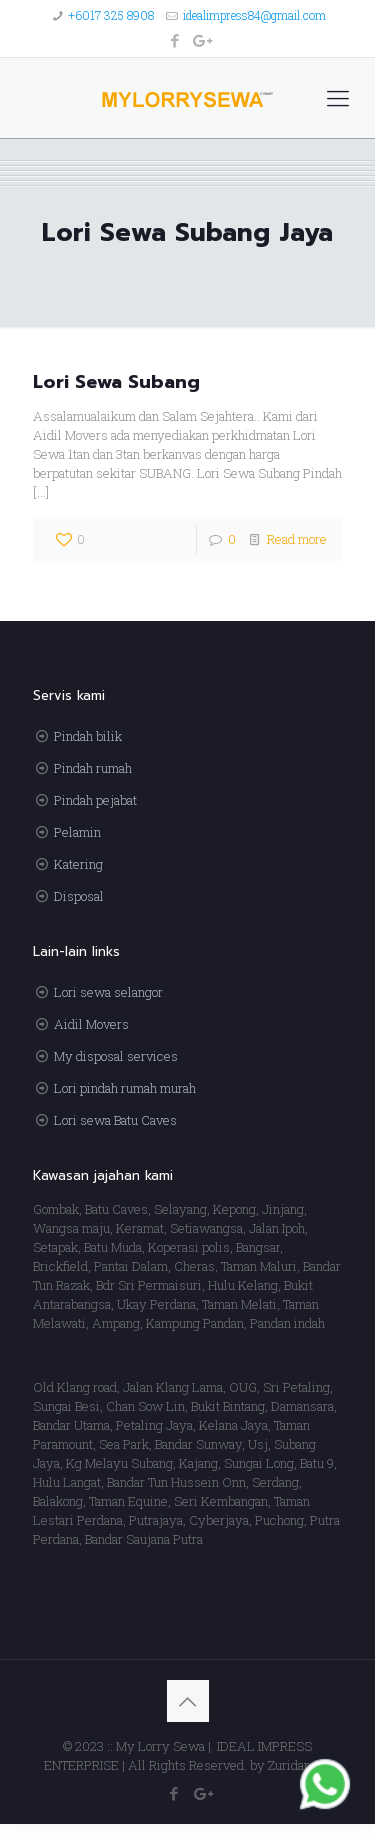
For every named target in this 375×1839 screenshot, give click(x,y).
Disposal (79, 896)
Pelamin (77, 832)
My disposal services (116, 1056)
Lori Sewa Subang (116, 382)
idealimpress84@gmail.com (254, 15)
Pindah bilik (88, 736)
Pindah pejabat (95, 800)
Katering (78, 864)
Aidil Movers (91, 1024)
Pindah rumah (93, 768)
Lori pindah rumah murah (125, 1088)
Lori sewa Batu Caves (115, 1120)
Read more (297, 539)
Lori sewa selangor (108, 992)
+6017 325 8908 (111, 15)
